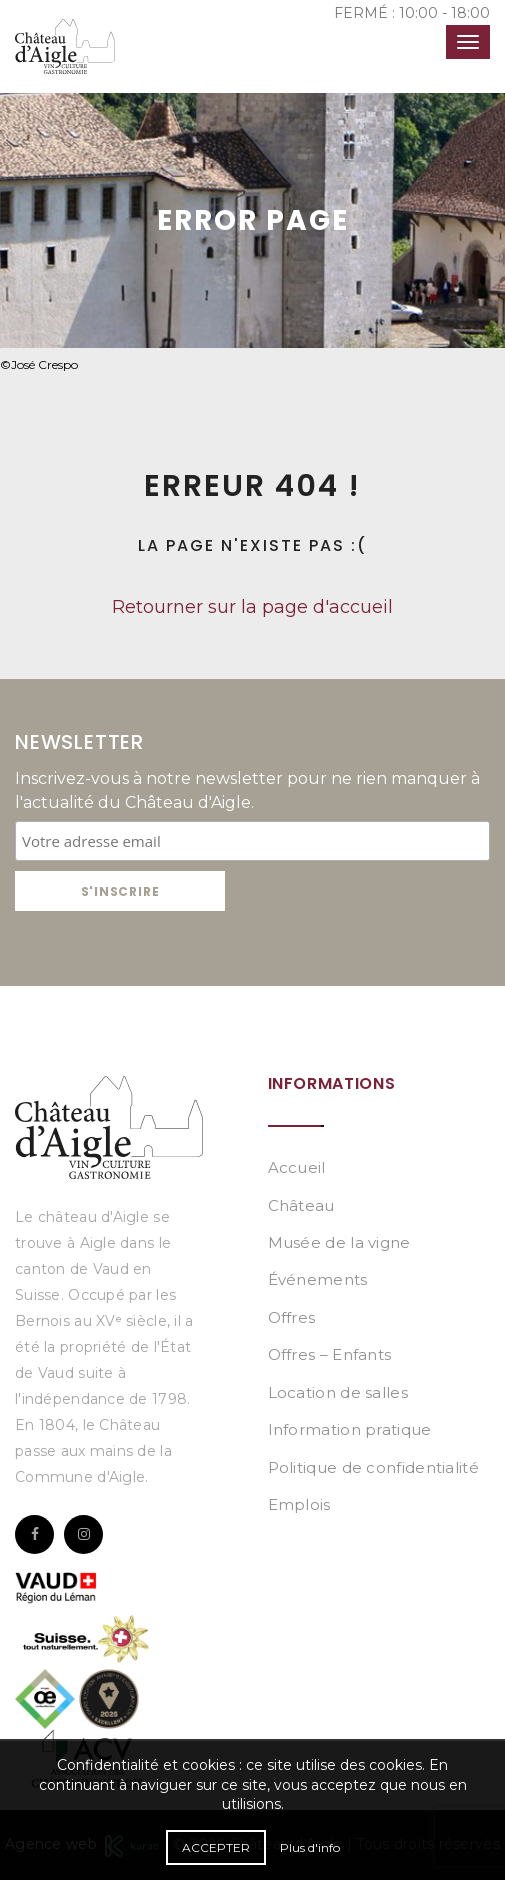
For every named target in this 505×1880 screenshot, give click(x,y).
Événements (318, 1279)
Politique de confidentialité (373, 1467)
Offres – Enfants (330, 1354)
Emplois (299, 1504)
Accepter (216, 1847)
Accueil (297, 1167)
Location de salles (338, 1392)
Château (301, 1205)
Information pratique (350, 1429)
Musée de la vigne (339, 1242)
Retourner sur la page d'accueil (252, 607)
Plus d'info (310, 1847)
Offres (292, 1317)
